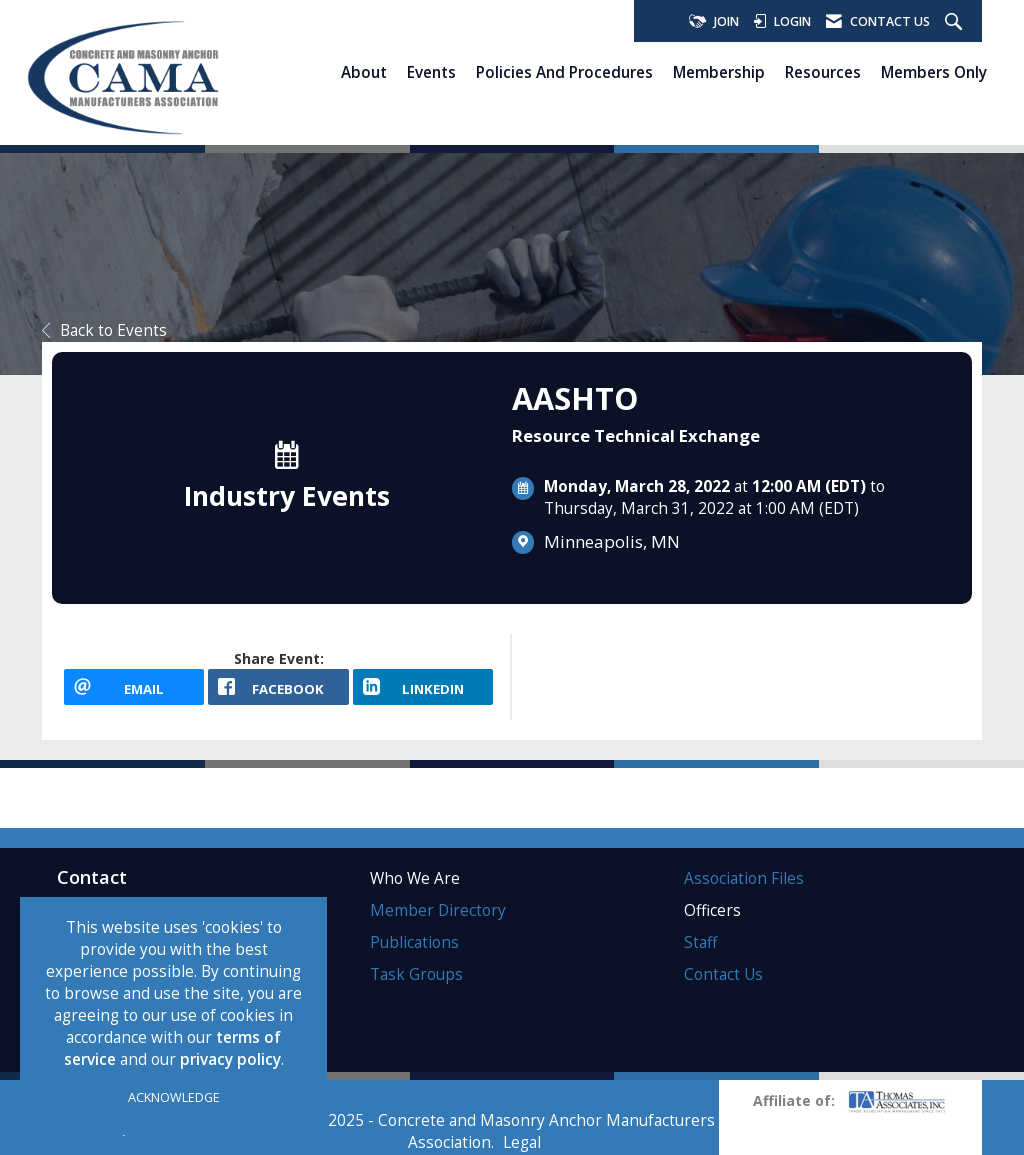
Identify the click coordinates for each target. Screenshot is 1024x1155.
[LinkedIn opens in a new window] (423, 687)
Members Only (934, 72)
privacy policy (230, 1059)
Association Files (744, 878)
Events (431, 72)
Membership (719, 72)
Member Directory (438, 910)
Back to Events (104, 330)
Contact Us (723, 974)
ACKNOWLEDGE (174, 1097)
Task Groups (416, 974)
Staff (700, 942)
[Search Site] (956, 22)
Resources (823, 72)
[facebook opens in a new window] (278, 687)
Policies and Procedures (564, 72)
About (364, 72)
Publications (414, 942)
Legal (522, 1142)
